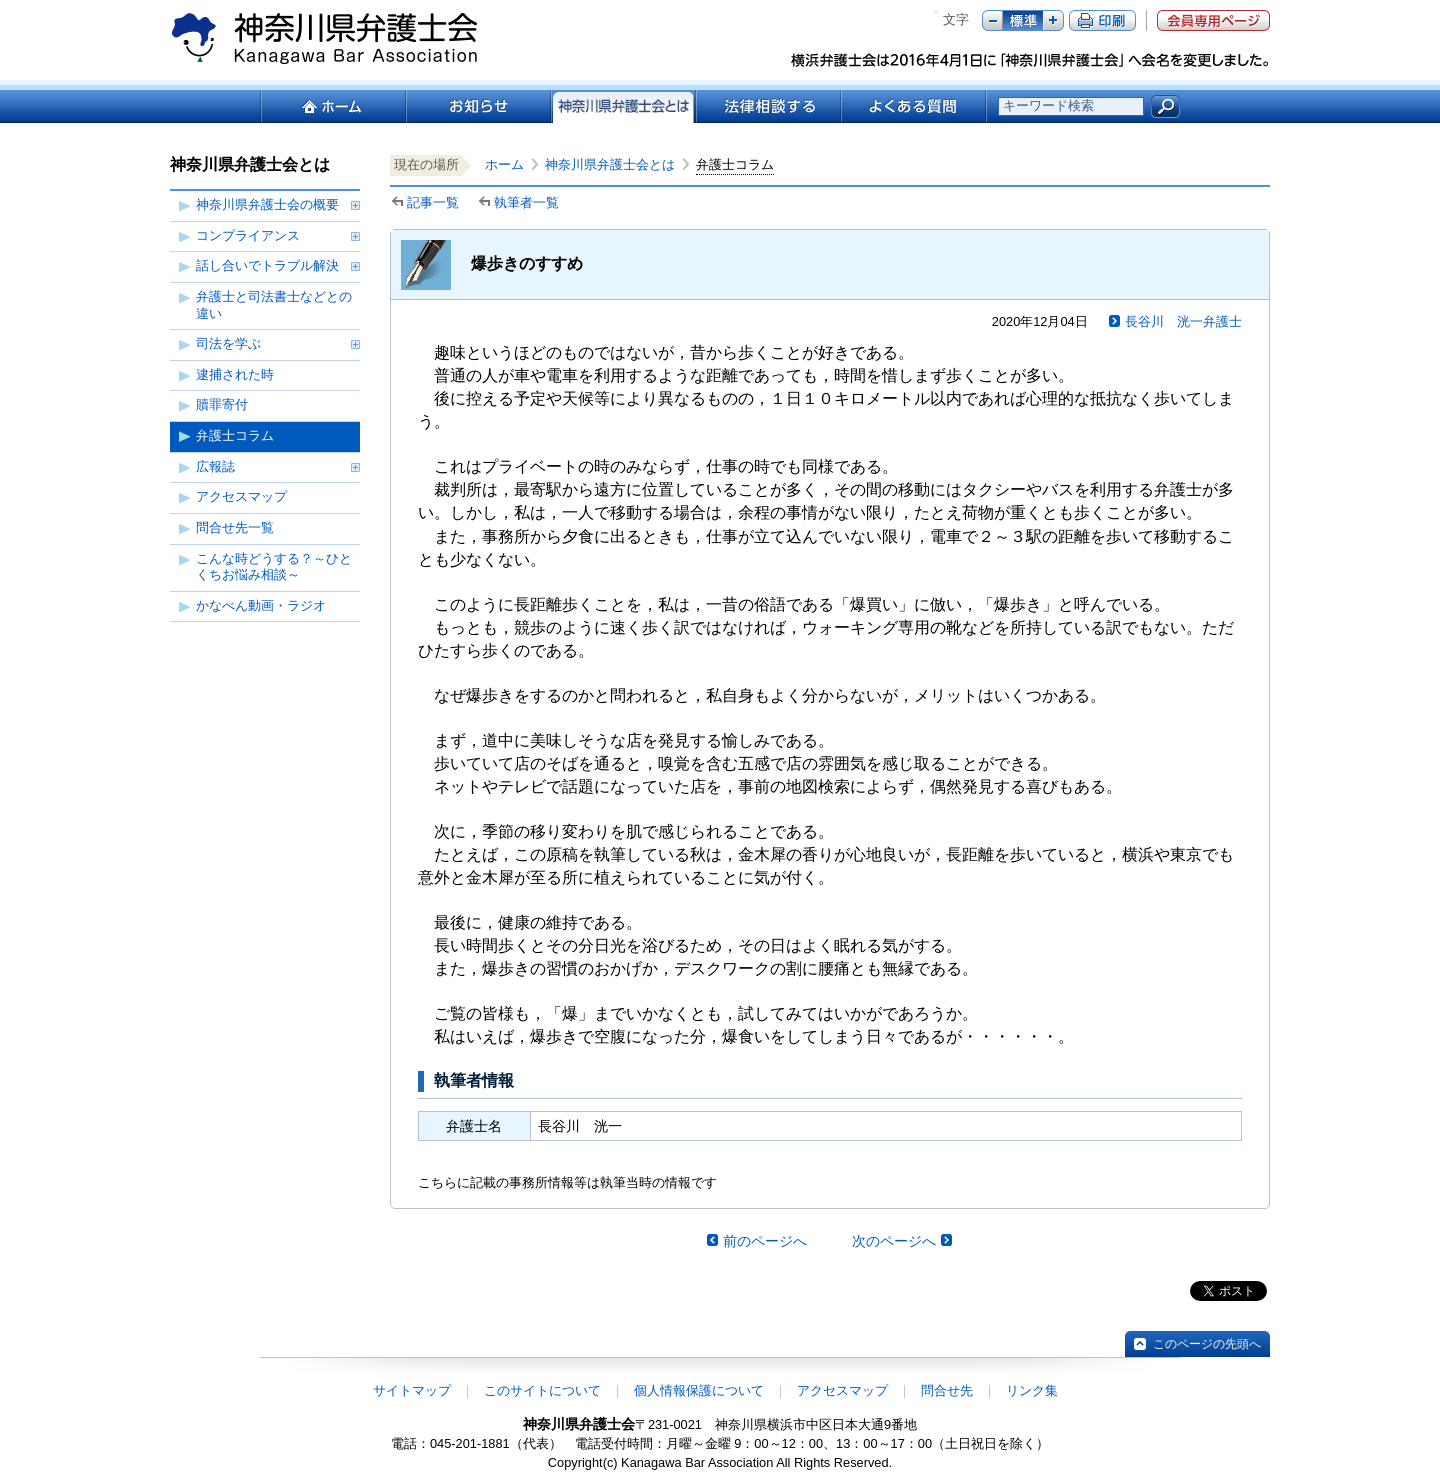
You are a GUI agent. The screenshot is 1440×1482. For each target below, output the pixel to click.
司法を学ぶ (228, 343)
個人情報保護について (699, 1390)
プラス (1053, 20)
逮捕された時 (235, 374)
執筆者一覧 (526, 202)
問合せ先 (947, 1390)
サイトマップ (412, 1390)
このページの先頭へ (1207, 1344)
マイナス (992, 20)
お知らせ (477, 106)
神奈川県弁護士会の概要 (267, 204)
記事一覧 (433, 202)
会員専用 (1213, 20)
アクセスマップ (241, 496)
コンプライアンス (248, 235)
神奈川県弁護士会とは (610, 164)
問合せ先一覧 (235, 527)
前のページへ (765, 1241)
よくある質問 (913, 106)
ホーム (332, 106)
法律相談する (767, 106)
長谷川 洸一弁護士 (1183, 321)
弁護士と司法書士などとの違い (274, 305)
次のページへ (894, 1241)
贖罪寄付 (222, 404)
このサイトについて (542, 1390)
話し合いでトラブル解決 (267, 265)
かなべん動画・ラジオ (261, 605)
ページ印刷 (1102, 20)
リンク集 (1032, 1390)
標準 (1023, 20)
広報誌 (215, 466)
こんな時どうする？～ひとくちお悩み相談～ (274, 567)
